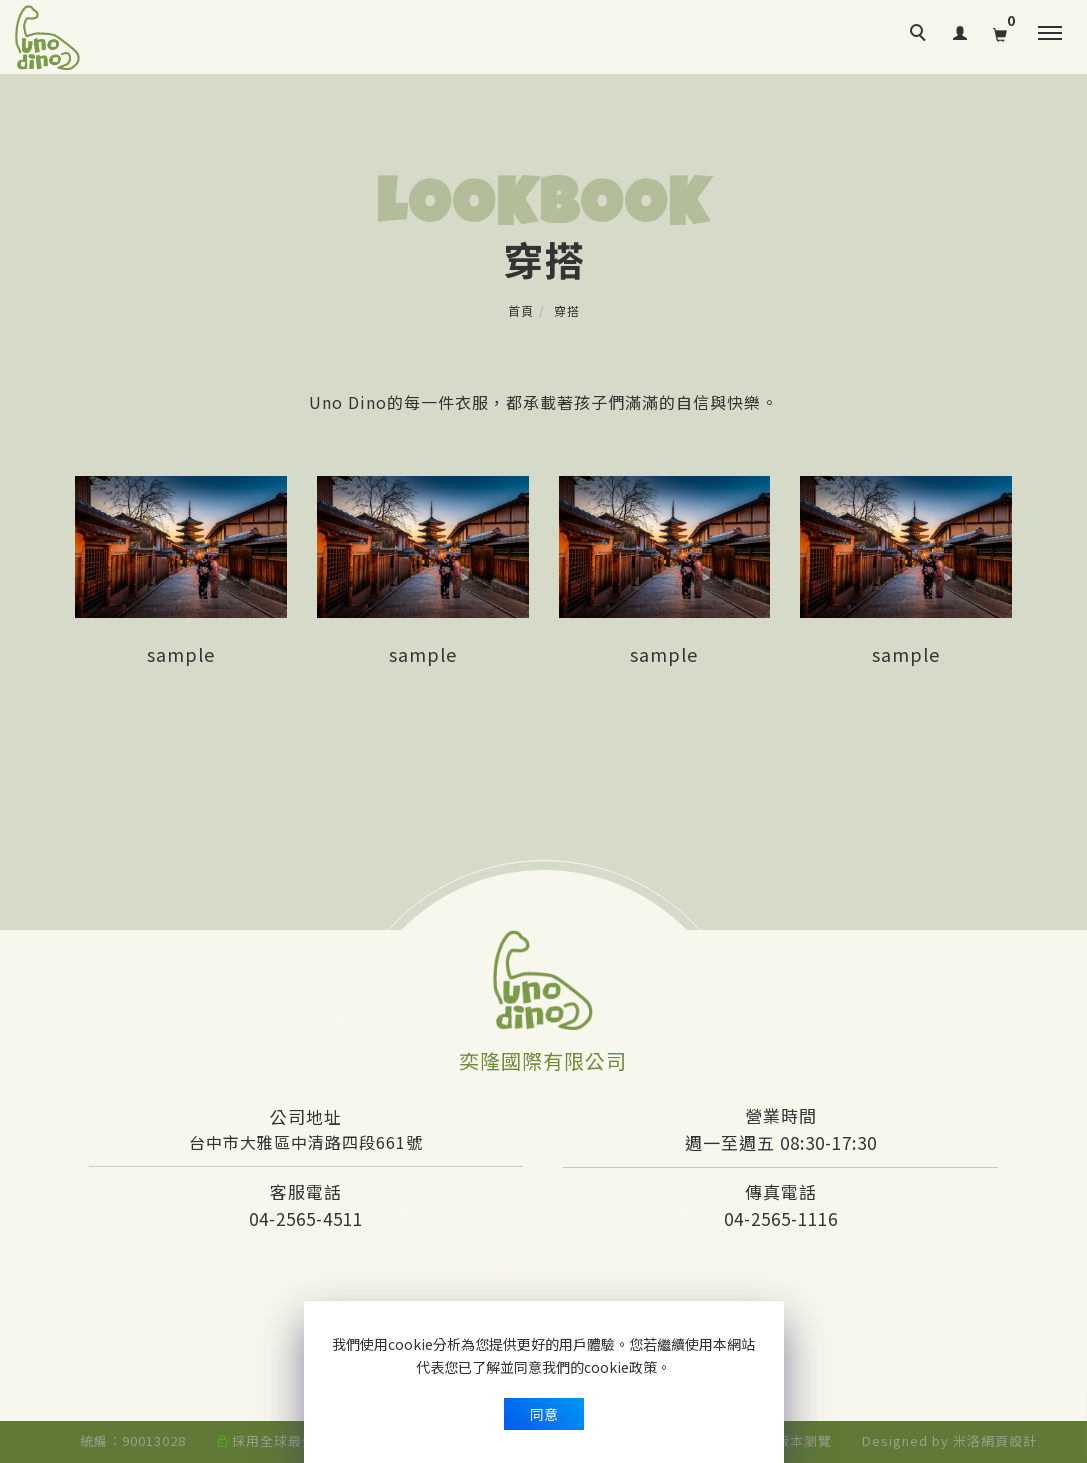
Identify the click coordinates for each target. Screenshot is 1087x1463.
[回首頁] (47, 37)
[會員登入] (960, 29)
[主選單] (1050, 34)
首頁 (521, 310)
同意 (544, 1414)
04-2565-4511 (306, 1218)
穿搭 (567, 310)
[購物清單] (1000, 31)
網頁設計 (1009, 1440)
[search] (921, 35)
